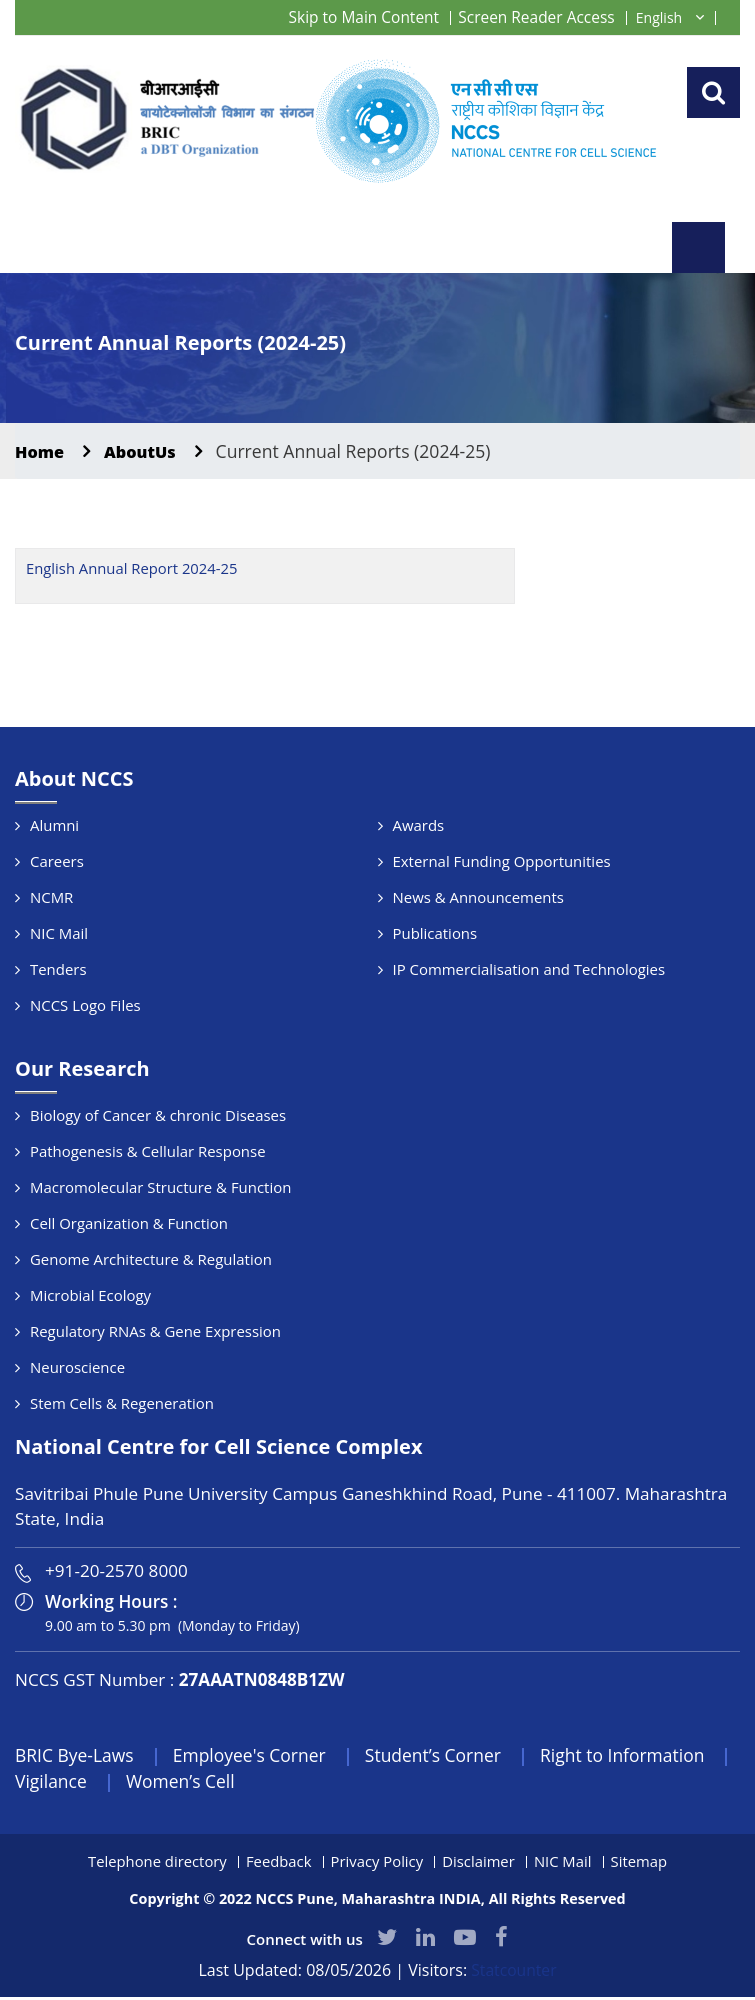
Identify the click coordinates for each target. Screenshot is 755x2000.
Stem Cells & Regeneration (122, 1404)
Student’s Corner (443, 1756)
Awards (419, 826)
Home (41, 452)
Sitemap (641, 1864)
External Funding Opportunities (502, 862)
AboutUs (147, 452)
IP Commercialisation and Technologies (530, 970)
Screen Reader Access (534, 17)
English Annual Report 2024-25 (133, 570)
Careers (57, 862)
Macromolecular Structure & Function (161, 1188)
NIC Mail (59, 934)
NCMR (52, 898)
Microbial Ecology (91, 1296)
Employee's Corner (255, 1756)
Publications (435, 934)
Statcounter (513, 1973)
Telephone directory (155, 1864)
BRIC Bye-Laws (76, 1756)
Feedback (278, 1864)
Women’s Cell (219, 1783)
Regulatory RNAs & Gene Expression (156, 1332)
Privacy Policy (377, 1864)
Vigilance (87, 1783)
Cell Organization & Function (129, 1224)
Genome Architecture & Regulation (151, 1260)
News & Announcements (479, 898)
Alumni (54, 826)
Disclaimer (479, 1864)
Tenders (58, 970)
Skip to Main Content (356, 17)
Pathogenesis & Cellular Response (148, 1152)
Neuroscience (77, 1368)
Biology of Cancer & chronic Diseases (158, 1116)
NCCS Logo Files (85, 1006)
